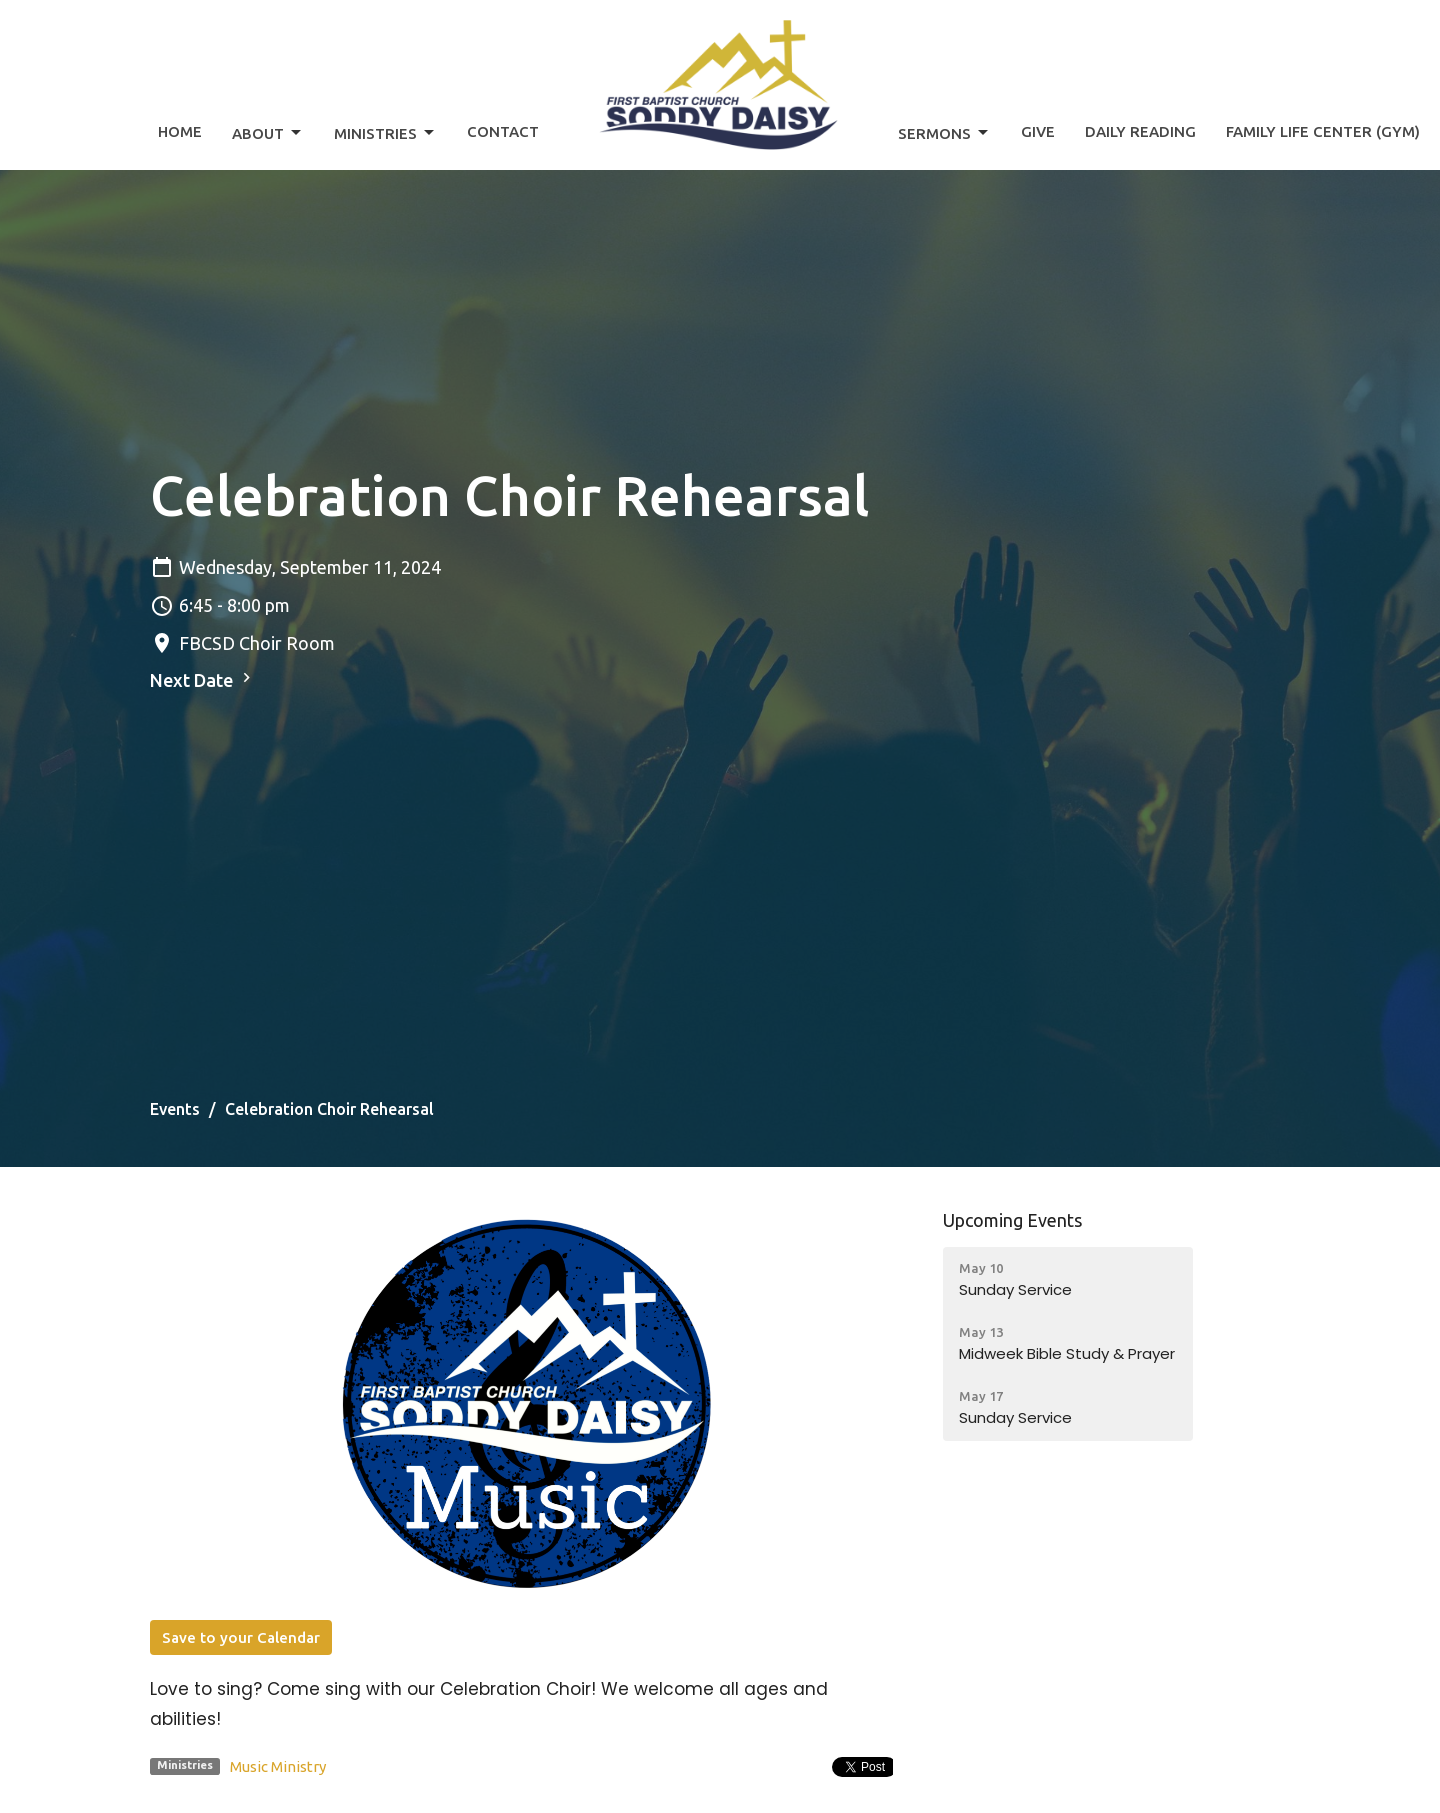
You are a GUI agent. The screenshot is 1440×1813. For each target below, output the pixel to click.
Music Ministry (278, 1766)
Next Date (203, 679)
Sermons (944, 133)
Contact (503, 131)
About (268, 133)
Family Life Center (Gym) (1323, 131)
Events (175, 1109)
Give (1038, 131)
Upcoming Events (1012, 1220)
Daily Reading (1140, 131)
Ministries (385, 133)
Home (180, 131)
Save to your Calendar (241, 1637)
